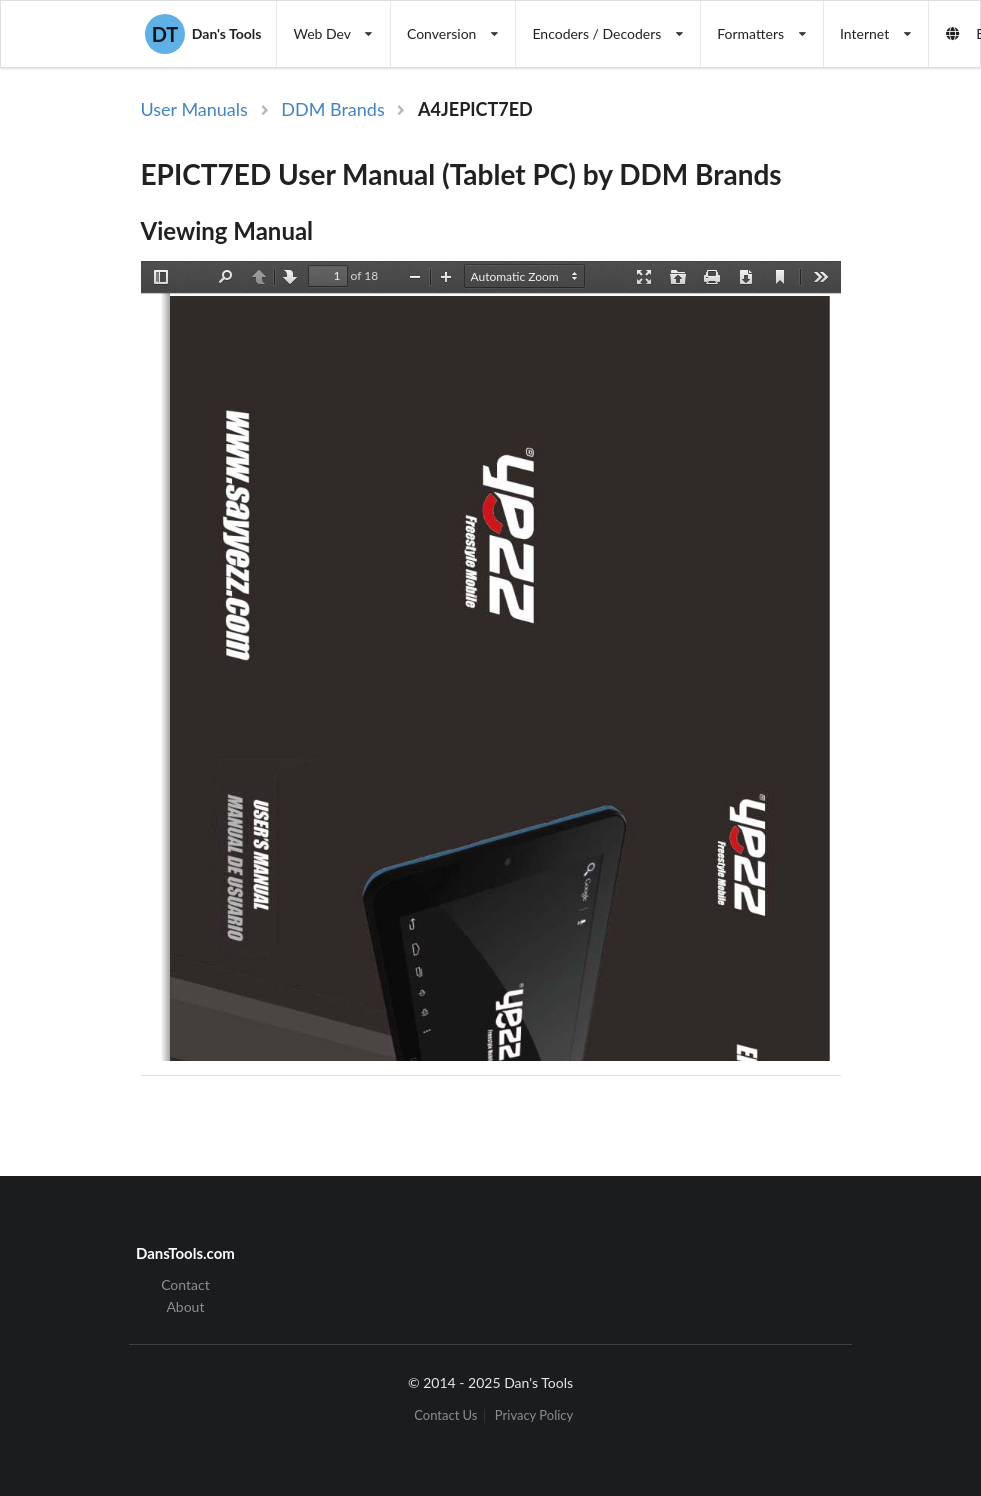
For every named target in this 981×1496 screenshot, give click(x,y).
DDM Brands (332, 109)
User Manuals (194, 109)
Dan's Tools (203, 34)
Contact (185, 1285)
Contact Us (445, 1415)
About (185, 1306)
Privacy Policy (534, 1415)
